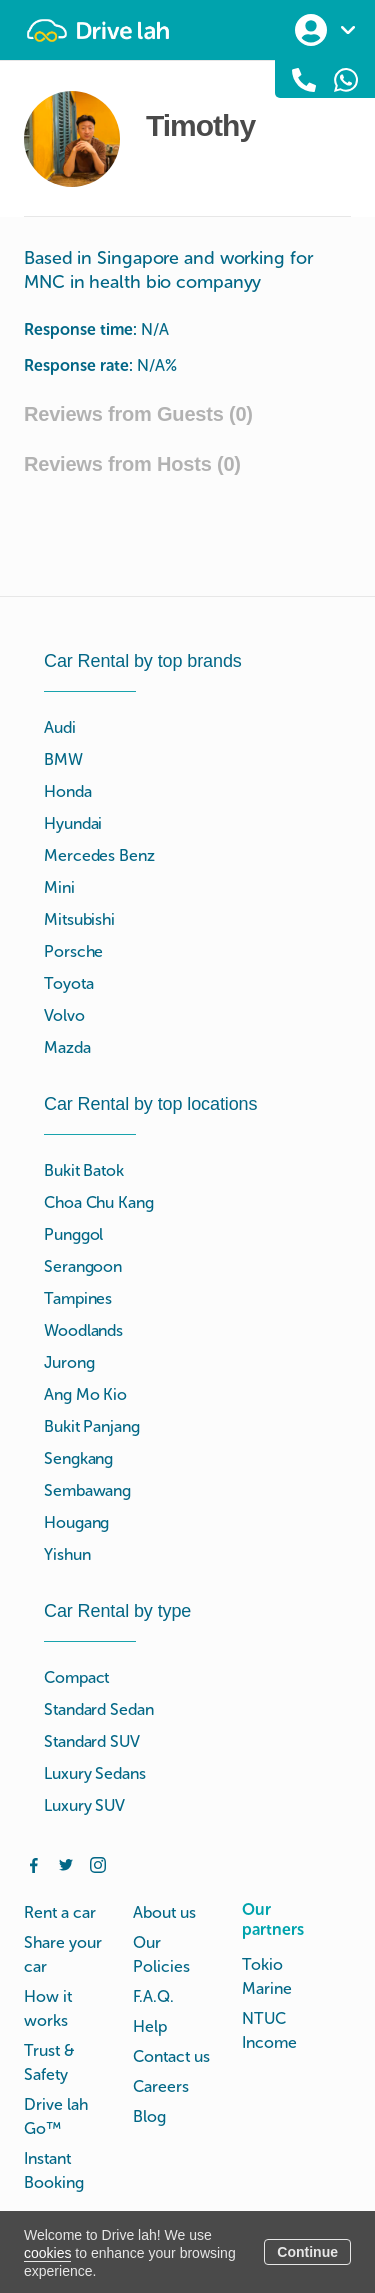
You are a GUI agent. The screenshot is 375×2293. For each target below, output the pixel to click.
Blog (149, 2116)
